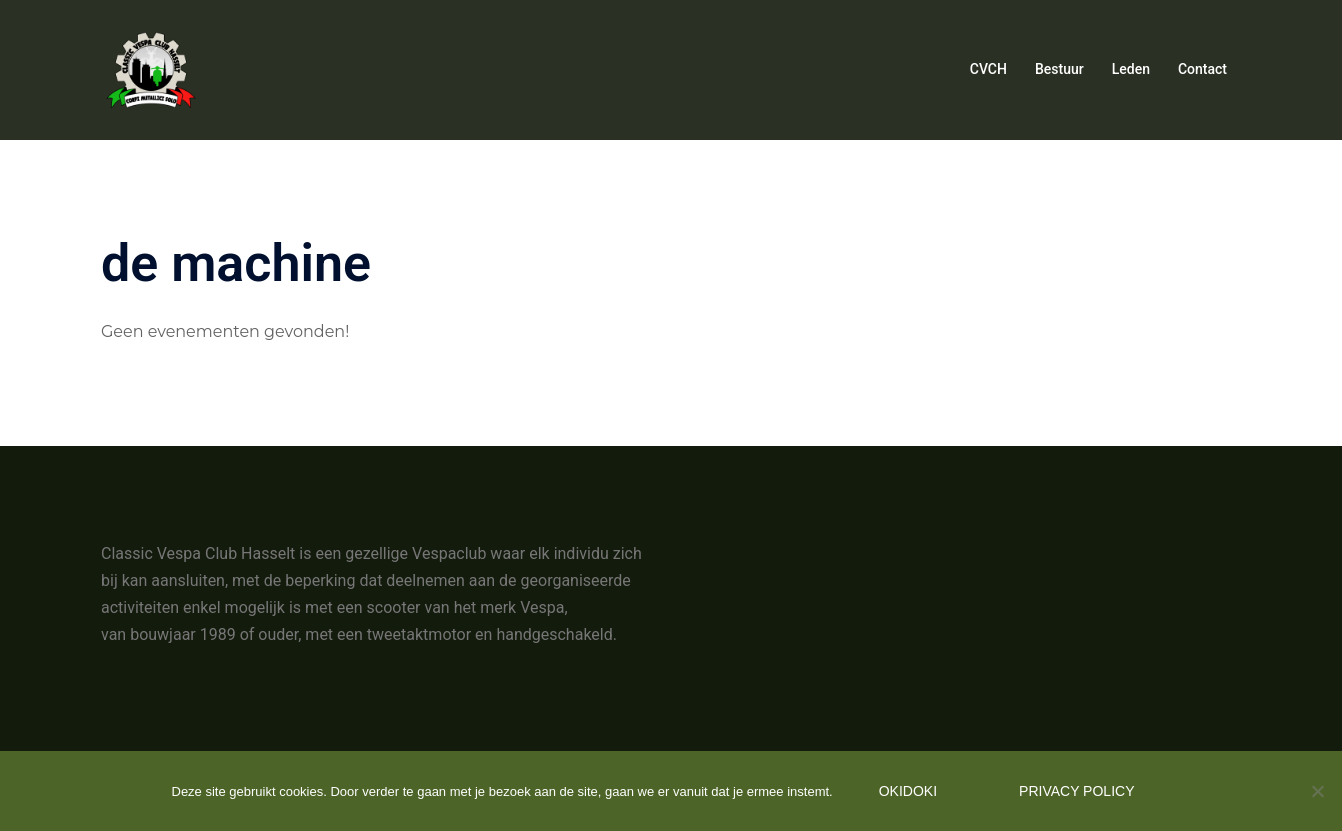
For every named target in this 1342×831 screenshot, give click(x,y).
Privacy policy (1076, 791)
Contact (1202, 69)
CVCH (988, 69)
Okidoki (908, 791)
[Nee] (1317, 791)
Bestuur (1059, 69)
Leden (1131, 69)
